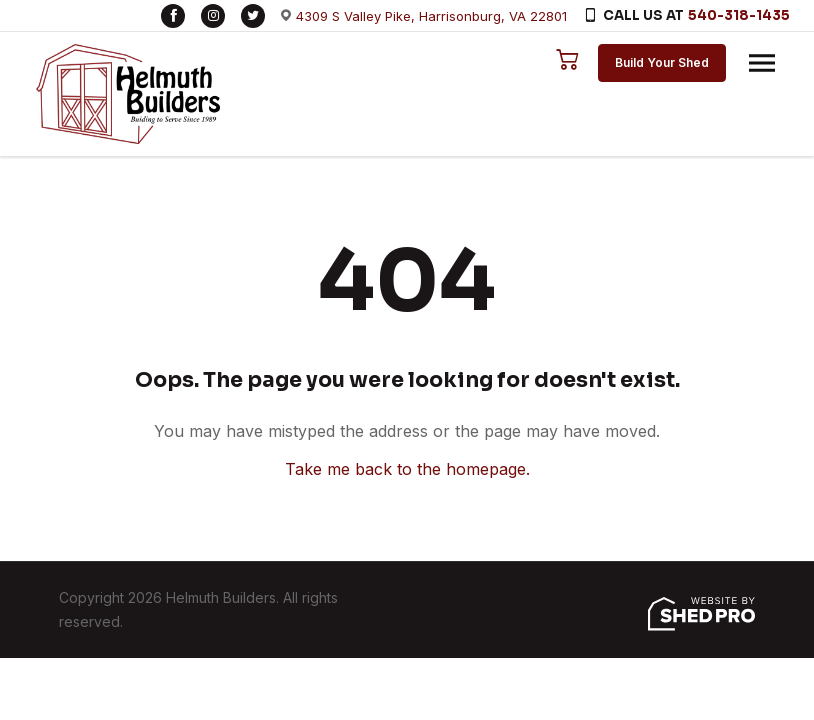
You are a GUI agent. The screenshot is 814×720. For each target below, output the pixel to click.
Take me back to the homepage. (407, 469)
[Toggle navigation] (762, 63)
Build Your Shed (662, 62)
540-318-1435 (739, 15)
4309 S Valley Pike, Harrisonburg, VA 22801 (431, 16)
